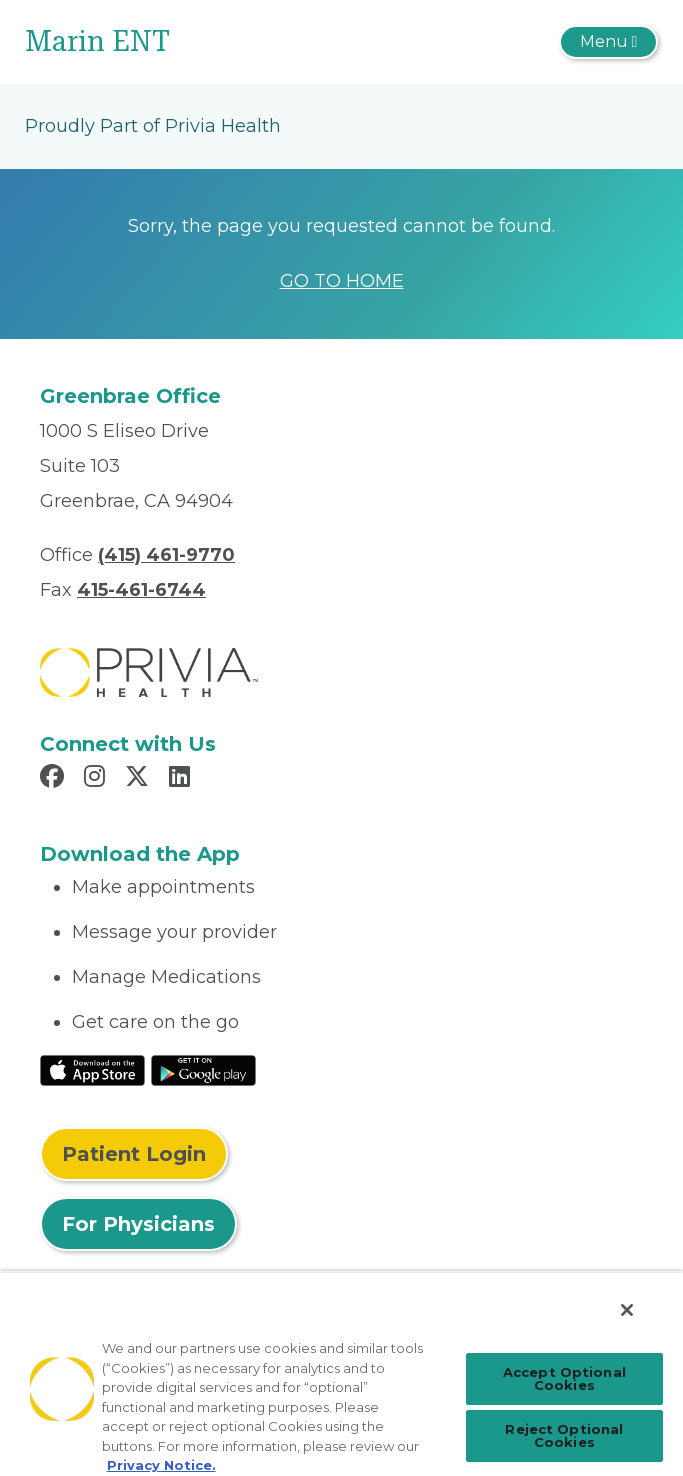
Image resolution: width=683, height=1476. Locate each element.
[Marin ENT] (236, 42)
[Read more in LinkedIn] (182, 779)
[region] (341, 1373)
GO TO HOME (342, 281)
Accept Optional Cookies (564, 1378)
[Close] (627, 1310)
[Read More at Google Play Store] (203, 1069)
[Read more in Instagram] (97, 779)
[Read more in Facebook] (55, 779)
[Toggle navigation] (608, 42)
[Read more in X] (140, 779)
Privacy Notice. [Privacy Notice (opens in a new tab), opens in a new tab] (161, 1465)
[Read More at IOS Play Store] (92, 1069)
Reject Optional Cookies (564, 1435)
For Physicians (138, 1224)
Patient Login (134, 1154)
